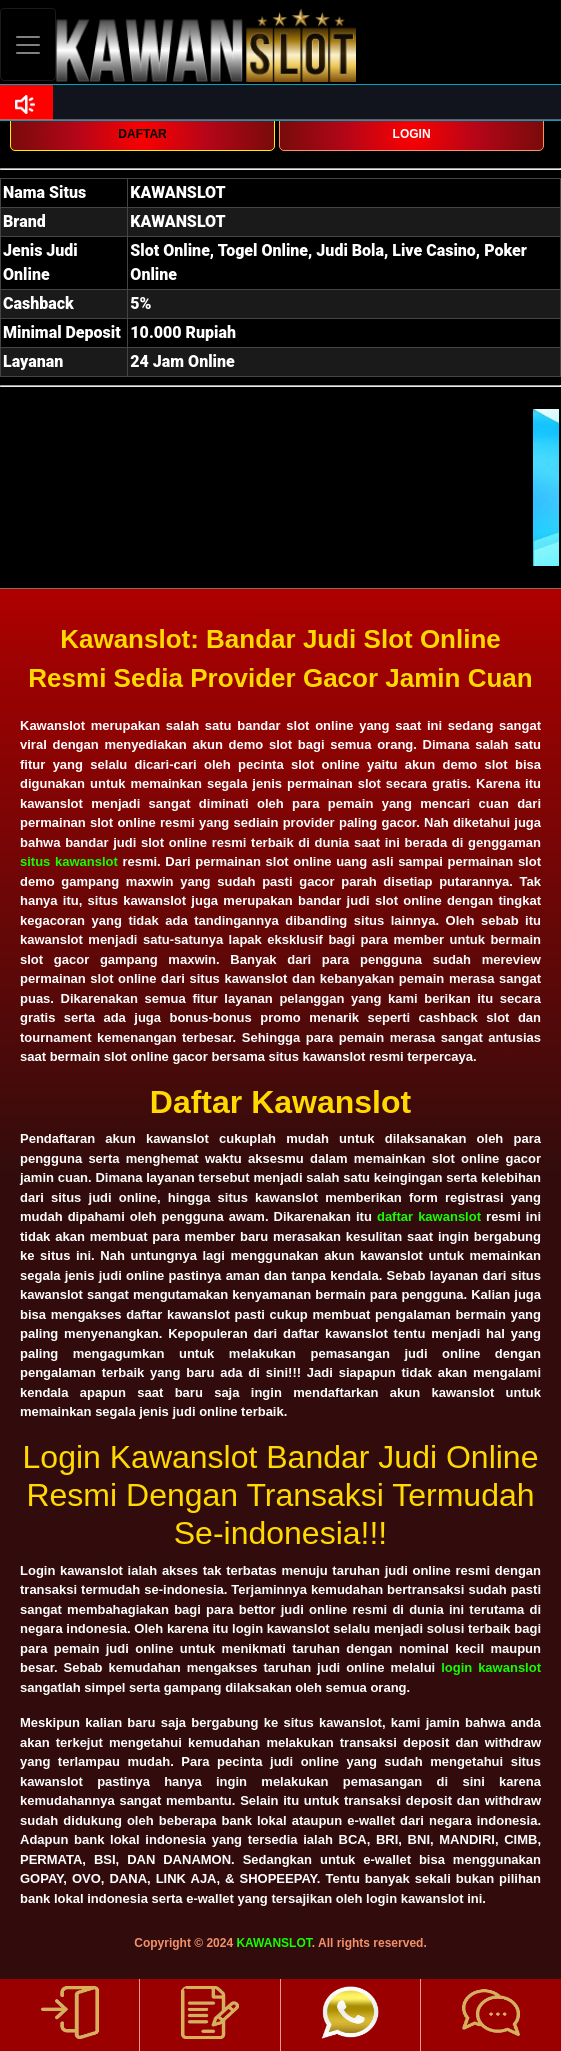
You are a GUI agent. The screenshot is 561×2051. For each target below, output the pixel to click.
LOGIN (412, 134)
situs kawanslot (69, 861)
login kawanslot (491, 1667)
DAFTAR (142, 134)
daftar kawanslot (429, 1216)
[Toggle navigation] (28, 44)
